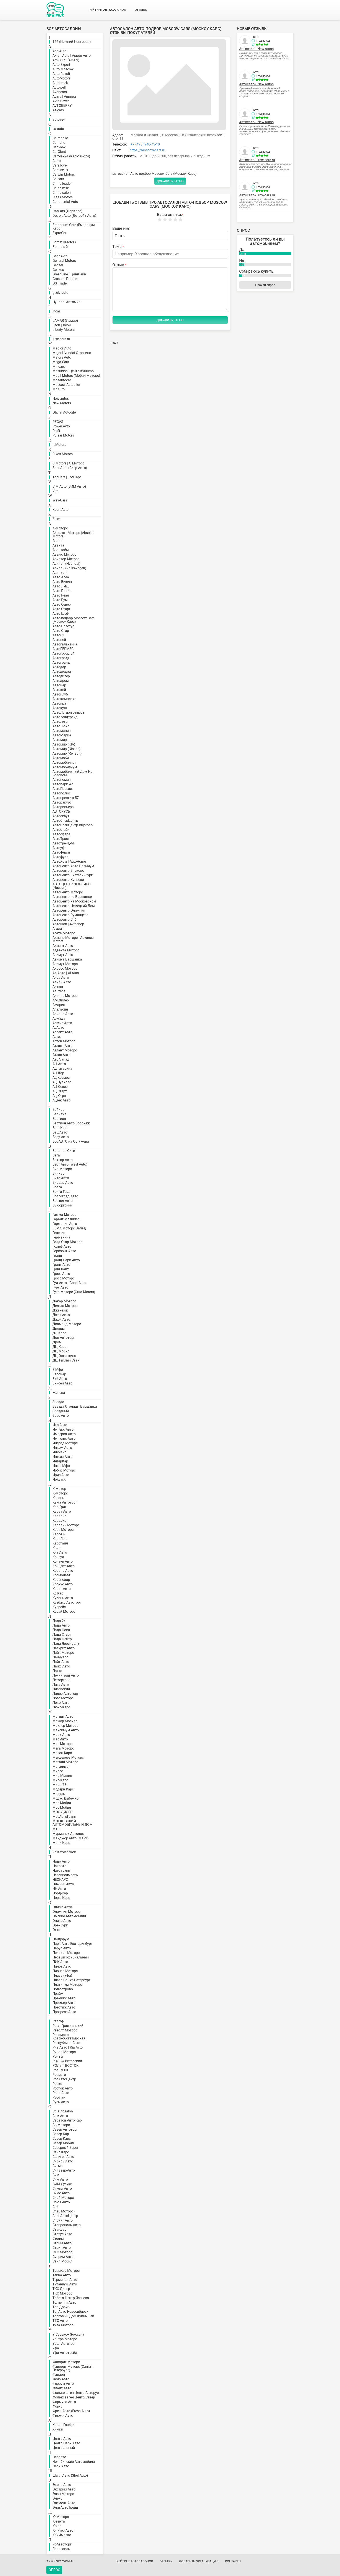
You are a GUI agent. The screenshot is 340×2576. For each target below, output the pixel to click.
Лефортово (61, 1680)
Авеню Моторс (64, 554)
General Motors (64, 260)
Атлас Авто (61, 1055)
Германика (61, 1237)
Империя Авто (64, 1434)
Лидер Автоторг (65, 1693)
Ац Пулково (61, 1082)
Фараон (58, 2374)
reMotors (59, 444)
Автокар (59, 685)
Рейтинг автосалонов (107, 9)
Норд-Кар (60, 1893)
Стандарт (60, 2229)
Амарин (58, 1005)
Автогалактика (64, 644)
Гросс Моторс (63, 1278)
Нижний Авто (63, 1884)
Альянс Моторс (64, 996)
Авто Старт (61, 609)
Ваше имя (121, 228)
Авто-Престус (63, 626)
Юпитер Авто (62, 2530)
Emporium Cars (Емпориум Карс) (73, 226)
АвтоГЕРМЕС (63, 649)
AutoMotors (61, 78)
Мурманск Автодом (68, 1833)
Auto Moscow (63, 69)
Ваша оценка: (170, 215)
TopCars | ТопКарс (67, 477)
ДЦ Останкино (64, 1356)
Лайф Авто (61, 1666)
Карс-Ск (58, 1534)
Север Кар (60, 2134)
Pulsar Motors (63, 435)
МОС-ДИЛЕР (62, 1812)
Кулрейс (59, 1607)
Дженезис (60, 1310)
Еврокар (59, 1374)
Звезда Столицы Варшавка (74, 1406)
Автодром (60, 680)
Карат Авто (61, 1511)
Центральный (63, 2448)
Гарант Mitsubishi (66, 1219)
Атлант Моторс (64, 1050)
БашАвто (59, 1132)
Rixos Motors (62, 454)
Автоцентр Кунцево (68, 879)
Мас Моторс (62, 1744)
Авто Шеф (60, 613)
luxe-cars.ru (61, 339)
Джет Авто (61, 1315)
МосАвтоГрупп (64, 1816)
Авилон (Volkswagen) (69, 568)
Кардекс (59, 1520)
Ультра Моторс (64, 2339)
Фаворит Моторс (66, 2362)
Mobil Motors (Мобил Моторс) (76, 375)
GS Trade (59, 283)
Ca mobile (60, 138)
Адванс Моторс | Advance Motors (72, 939)
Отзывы (141, 9)
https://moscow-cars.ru (147, 150)
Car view (58, 147)
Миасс (57, 1771)
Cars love (59, 165)
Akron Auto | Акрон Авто (71, 55)
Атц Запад (60, 1059)
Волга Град (61, 1191)
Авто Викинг (62, 582)
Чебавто (59, 2457)
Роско (57, 2084)
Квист (57, 1548)
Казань (58, 1498)
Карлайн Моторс (66, 1525)
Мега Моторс (63, 1748)
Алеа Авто (60, 977)
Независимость (65, 1875)
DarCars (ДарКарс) (67, 211)
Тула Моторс (62, 2325)
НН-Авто (59, 1888)
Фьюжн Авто (62, 2415)
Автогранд (61, 662)
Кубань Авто (62, 1598)
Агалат (58, 928)
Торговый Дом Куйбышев (73, 2316)
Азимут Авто (62, 955)
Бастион (59, 1119)
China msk (60, 188)
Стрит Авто (61, 2247)
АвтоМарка (61, 735)
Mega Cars (60, 362)
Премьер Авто (63, 2003)
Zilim (56, 519)
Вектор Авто (62, 1160)
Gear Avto (59, 256)
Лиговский (61, 1689)
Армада (58, 1018)
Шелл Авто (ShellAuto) (70, 2475)
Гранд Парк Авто (66, 1260)
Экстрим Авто (63, 2489)
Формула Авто (64, 2402)
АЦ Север (60, 1086)
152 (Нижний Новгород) (71, 42)
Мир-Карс (60, 1780)
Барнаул (59, 1114)
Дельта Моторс (64, 1306)
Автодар (59, 667)
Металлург (61, 1766)
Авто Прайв (61, 591)
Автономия (61, 779)
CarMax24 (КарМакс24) (71, 156)
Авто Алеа (60, 577)
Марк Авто (61, 1735)
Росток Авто (62, 2088)
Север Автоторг (65, 2129)
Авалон (58, 541)
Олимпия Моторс (66, 1911)
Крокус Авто (62, 1584)
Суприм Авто (63, 2257)
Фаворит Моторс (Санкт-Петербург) (72, 2368)
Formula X (60, 247)
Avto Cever (60, 101)
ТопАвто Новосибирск (70, 2311)
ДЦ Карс (59, 1347)
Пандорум (60, 1939)
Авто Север (61, 604)
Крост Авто (61, 1589)
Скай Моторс (63, 2197)
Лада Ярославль (65, 1643)
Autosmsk (60, 83)
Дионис (58, 1328)
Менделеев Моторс (68, 1757)
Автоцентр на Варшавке (72, 897)
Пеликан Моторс (66, 1953)
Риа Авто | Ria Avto (67, 2047)
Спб (55, 2207)
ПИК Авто (60, 1962)
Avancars (59, 92)
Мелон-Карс (62, 1753)
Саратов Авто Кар (67, 2120)
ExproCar (59, 233)
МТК (56, 1829)
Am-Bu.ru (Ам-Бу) (65, 60)
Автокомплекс (64, 699)
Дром (57, 1342)
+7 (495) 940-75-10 (145, 144)
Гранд (57, 1255)
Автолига (60, 721)
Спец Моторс (63, 2211)
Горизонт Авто (64, 1251)
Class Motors (62, 197)
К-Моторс (60, 1493)
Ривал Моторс (64, 2052)
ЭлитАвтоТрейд (65, 2507)
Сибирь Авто (62, 2161)
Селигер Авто (63, 2157)
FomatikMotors (64, 242)
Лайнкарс (60, 1657)
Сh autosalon (62, 2111)
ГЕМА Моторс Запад (69, 1228)
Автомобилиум (64, 767)
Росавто (59, 2074)
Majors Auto (61, 357)
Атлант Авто (62, 1046)
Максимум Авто (65, 1730)
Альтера (58, 991)
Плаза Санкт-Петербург (71, 1980)
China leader (62, 183)
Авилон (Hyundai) (66, 563)
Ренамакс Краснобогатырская (68, 2036)
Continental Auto (65, 202)
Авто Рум (60, 600)
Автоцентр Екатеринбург (72, 875)
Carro (56, 161)
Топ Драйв (61, 2307)
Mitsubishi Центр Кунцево (73, 371)
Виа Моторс (62, 1169)
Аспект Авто (62, 1032)
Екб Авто (59, 1379)
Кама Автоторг (64, 1502)
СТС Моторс (62, 2252)
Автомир (59, 740)
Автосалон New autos (256, 49)
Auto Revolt (61, 74)
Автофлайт (61, 852)
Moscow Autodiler (66, 384)
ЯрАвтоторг (62, 2544)
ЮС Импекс (61, 2535)
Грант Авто (61, 1264)
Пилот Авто (61, 1966)
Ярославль (61, 2549)
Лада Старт (61, 1634)
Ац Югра (59, 1096)
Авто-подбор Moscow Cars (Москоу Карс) (73, 619)
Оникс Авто (61, 1921)
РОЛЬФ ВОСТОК (65, 2065)
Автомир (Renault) (67, 753)
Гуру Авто (60, 1287)
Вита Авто (60, 1178)
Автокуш (59, 708)
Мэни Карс (61, 1843)
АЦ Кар (58, 1073)
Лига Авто (60, 1684)
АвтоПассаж (62, 789)
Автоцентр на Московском (74, 901)
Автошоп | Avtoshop (68, 924)
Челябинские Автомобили (73, 2461)
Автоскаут (60, 816)
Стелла (58, 2238)
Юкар (56, 2526)
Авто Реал (60, 595)
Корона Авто (62, 1570)
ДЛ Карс (59, 1333)
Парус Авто (61, 1948)
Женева (58, 1392)
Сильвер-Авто (63, 2170)
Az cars (58, 110)
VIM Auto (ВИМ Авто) (69, 486)
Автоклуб (60, 694)
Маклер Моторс (65, 1725)
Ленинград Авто (65, 1675)
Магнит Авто (62, 1716)
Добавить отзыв (170, 181)
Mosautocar (61, 380)
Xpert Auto (60, 509)
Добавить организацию (199, 2561)
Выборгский (62, 1205)
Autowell (59, 87)
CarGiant (59, 152)
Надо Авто (61, 1861)
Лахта (57, 1671)
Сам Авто (60, 2116)
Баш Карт (60, 1128)
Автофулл (60, 857)
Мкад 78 (59, 1785)
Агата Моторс (63, 933)
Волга (57, 1187)
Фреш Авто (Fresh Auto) (71, 2411)
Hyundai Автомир (66, 302)
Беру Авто (60, 1137)
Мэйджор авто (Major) (70, 1838)
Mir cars (58, 366)
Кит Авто (59, 1552)
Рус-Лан (58, 2097)
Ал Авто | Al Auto (65, 973)
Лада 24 (59, 1621)
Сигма (57, 2166)
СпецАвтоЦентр (65, 2216)
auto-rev (58, 119)
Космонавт (61, 1575)
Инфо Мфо (61, 1466)
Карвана (59, 1516)
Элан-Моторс (63, 2494)
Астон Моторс (63, 1041)
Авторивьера (63, 807)
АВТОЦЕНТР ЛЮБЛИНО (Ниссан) (71, 886)
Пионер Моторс (65, 1971)
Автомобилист (64, 762)
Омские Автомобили (69, 1916)
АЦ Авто (59, 1064)
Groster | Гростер (65, 279)
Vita (55, 491)
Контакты (233, 2561)
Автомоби (60, 758)
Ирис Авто (60, 1475)
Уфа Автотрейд (64, 2352)
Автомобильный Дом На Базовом (72, 773)
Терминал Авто (64, 2280)
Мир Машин (62, 1775)
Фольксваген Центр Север (73, 2397)
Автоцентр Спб (64, 919)
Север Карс (61, 2138)
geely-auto (60, 292)
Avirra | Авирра (64, 96)
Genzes (58, 270)
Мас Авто (60, 1739)
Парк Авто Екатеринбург (72, 1943)
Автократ (60, 703)
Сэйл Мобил (62, 2261)
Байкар (58, 1109)
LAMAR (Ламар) (65, 320)
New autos (60, 398)
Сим (55, 2175)
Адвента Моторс (65, 950)
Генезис (58, 1233)
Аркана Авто (62, 1014)
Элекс (57, 2498)
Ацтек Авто (61, 1100)
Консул (58, 1557)
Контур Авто (62, 1561)
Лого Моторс (63, 1698)
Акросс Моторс (64, 968)
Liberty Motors (63, 330)
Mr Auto (58, 389)
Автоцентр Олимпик (68, 910)
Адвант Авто (62, 946)
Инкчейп (59, 1452)
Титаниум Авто (64, 2284)
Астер (57, 1036)
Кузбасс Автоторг (66, 1602)
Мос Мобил (61, 1803)
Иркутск (59, 1479)
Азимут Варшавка (67, 959)
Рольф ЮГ (60, 2070)
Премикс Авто (63, 1998)
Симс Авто (61, 2193)
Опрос (54, 2570)
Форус (57, 2406)
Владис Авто (62, 1182)
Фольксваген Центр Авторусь (76, 2393)
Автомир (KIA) (63, 744)
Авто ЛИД (60, 586)
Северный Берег (65, 2147)
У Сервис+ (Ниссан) (68, 2334)
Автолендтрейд (65, 717)
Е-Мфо (57, 1369)
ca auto (58, 129)
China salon (61, 192)
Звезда (58, 1402)
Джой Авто (61, 1319)
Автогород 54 (63, 653)
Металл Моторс (65, 1762)
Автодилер (61, 676)
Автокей (59, 690)
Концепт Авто (63, 1566)
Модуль (58, 1794)
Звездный (60, 1411)
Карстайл (60, 1543)
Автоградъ (61, 658)
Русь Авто (60, 2102)
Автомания (61, 731)
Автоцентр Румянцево (70, 915)
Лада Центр (62, 1639)
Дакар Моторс (64, 1301)
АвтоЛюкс (60, 726)
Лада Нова (61, 1630)
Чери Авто (60, 2466)
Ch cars (58, 179)
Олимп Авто (62, 1907)
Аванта (58, 545)
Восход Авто (62, 1201)
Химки (57, 2429)
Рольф (57, 2056)
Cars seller (60, 170)
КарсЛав (59, 1539)
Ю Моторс (60, 2517)
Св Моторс (61, 2125)
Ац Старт (59, 1091)
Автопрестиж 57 (65, 798)
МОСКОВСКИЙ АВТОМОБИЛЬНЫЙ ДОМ (72, 1822)
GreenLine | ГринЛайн (69, 274)
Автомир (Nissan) (66, 749)
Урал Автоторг (64, 2343)
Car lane (58, 142)
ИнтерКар (60, 1461)
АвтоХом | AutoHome (69, 861)
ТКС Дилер (61, 2289)
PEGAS (57, 422)
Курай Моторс (63, 1611)
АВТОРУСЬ (61, 811)
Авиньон (59, 572)
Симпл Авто (62, 2188)
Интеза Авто (62, 1457)
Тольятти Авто (64, 2302)
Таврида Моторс (66, 2270)
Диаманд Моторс (66, 1324)
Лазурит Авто (63, 1648)
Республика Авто (66, 2043)
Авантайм (60, 550)
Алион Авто (61, 982)
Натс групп (61, 1870)
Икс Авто (59, 1425)
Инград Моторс (65, 1443)
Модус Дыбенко (65, 1798)
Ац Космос (61, 1077)
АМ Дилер (60, 1000)
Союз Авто (61, 2202)
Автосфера (61, 834)
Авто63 (58, 635)
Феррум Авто (63, 2383)
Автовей (59, 640)
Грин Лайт (60, 1269)
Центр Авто (61, 2438)
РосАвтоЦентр (64, 2079)
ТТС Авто (60, 2320)
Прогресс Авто (64, 2012)
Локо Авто (60, 1702)
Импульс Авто (63, 1438)
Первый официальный (70, 1957)
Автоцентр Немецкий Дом (73, 906)
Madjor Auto (61, 348)
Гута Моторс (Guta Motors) (73, 1292)
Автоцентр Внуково (68, 870)
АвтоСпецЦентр (65, 820)
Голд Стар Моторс (67, 1242)
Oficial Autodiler (64, 412)
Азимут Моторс (65, 964)
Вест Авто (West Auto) (69, 1164)
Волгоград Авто (65, 1196)
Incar (56, 311)
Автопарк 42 (62, 784)
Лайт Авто (60, 1662)
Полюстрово (62, 1989)
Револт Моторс (64, 2030)
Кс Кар (57, 1593)
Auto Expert (61, 64)
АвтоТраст (61, 839)
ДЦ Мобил (60, 1351)
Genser (57, 265)
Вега (56, 1155)
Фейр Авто (60, 2379)
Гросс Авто (61, 1274)
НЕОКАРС (60, 1879)
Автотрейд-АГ (63, 843)
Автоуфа (59, 848)
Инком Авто (62, 1447)
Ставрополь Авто (66, 2225)
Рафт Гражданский (67, 2026)
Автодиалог (62, 671)
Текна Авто (61, 2275)
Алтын (57, 986)
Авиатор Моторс (65, 559)
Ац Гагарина (62, 1068)
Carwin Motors (63, 174)
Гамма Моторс (64, 1214)
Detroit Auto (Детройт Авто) (74, 215)
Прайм (57, 1993)
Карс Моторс (63, 1529)
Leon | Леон (61, 325)
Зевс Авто (60, 1415)
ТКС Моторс (62, 2293)
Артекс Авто (62, 1023)
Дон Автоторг (63, 1337)
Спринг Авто (62, 2220)
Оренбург (60, 1925)
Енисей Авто (62, 1383)
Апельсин (60, 1009)
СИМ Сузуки (62, 2184)
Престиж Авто (63, 2007)
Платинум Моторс (67, 1984)
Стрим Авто (62, 2243)
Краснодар (61, 1579)
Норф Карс (61, 1898)
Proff (56, 431)
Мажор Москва (64, 1721)
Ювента (58, 2521)
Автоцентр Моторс (67, 892)
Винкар (58, 1173)
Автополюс (61, 793)
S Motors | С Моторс (68, 463)
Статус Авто (62, 2234)
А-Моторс (60, 528)
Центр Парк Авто (66, 2443)
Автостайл (61, 829)
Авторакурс (62, 802)
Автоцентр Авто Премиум (73, 866)
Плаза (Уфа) (62, 1975)
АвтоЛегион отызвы (68, 712)
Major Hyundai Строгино (71, 353)
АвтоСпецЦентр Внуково (72, 825)
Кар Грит (59, 1507)
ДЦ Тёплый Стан (65, 1360)
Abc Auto (59, 51)
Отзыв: (119, 265)
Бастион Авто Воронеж (71, 1123)
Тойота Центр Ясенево (70, 2298)
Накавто (59, 1866)
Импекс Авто (63, 1429)
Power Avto (61, 426)
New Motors (61, 403)
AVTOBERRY (62, 105)
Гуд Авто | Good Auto (69, 1283)
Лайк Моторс (63, 1652)
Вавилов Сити (63, 1151)
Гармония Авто (64, 1224)
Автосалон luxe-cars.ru (257, 160)
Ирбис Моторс (64, 1470)
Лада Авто (61, 1625)
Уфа (55, 2348)
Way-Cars (59, 500)
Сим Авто (60, 2179)
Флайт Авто (61, 2388)
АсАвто (58, 1027)
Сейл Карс (60, 2152)
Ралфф (58, 2021)
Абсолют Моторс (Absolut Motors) (73, 534)
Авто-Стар (60, 630)
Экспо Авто (61, 2485)
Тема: (118, 247)
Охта (56, 1930)
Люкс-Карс (61, 1707)
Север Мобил (63, 2143)
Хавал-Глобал (63, 2425)
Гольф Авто (61, 1246)
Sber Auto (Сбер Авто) (69, 468)
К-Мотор (59, 1489)
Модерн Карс (63, 1789)
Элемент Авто (63, 2503)
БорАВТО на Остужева (70, 1141)
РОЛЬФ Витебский (67, 2061)
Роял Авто (60, 2093)
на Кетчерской (64, 1852)
